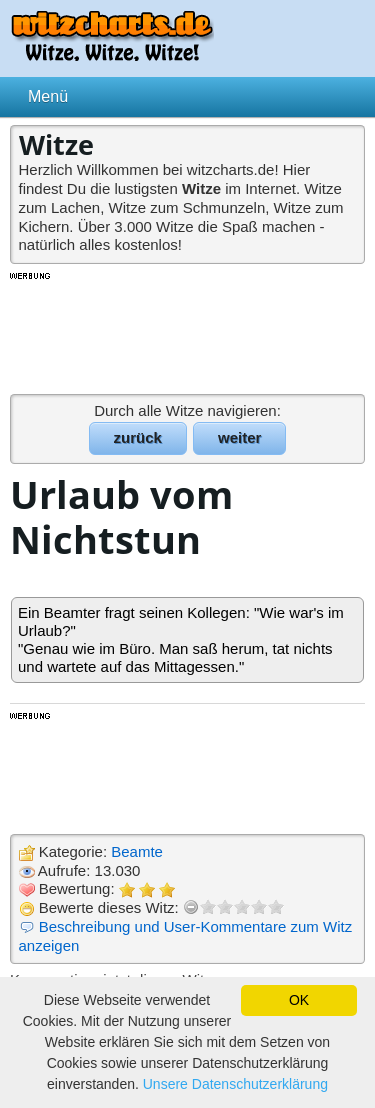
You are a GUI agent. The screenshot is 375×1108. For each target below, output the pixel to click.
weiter (239, 437)
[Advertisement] (188, 332)
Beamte (137, 851)
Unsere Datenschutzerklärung (235, 1084)
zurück (138, 437)
